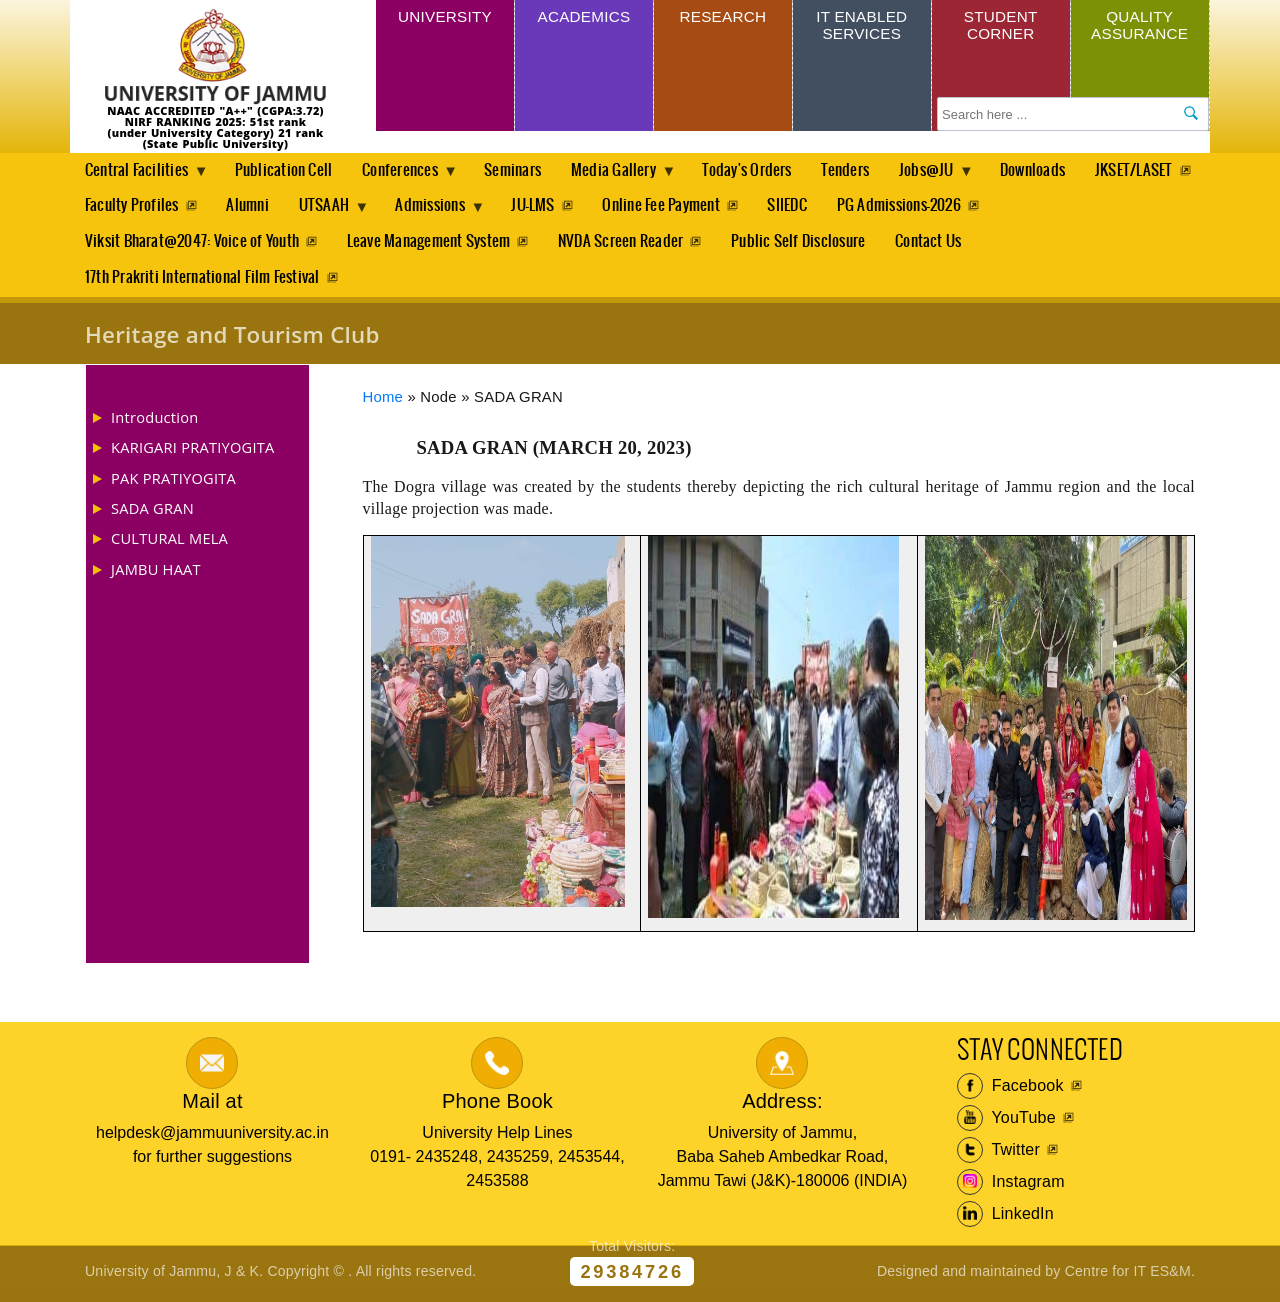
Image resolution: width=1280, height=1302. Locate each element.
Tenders (863, 170)
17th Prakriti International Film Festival (202, 282)
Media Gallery (629, 176)
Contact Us (936, 244)
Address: (782, 1105)
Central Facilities (140, 176)
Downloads (1056, 170)
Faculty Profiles (259, 207)
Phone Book (497, 1105)
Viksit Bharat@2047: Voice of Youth (192, 244)
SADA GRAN (152, 513)
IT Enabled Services (861, 27)
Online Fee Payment (802, 207)
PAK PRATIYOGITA (173, 482)
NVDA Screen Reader (624, 244)
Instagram (1011, 1187)
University (445, 18)
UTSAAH (459, 213)
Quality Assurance (1140, 27)
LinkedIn (1005, 1219)
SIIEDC (930, 207)
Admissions (569, 213)
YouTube (1006, 1123)
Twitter (998, 1155)
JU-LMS (671, 207)
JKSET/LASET (124, 207)
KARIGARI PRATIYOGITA (193, 452)
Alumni (377, 207)
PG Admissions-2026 (1044, 207)
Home (383, 402)
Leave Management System (431, 244)
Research (722, 18)
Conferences (409, 176)
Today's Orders (762, 170)
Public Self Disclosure (804, 244)
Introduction (154, 422)
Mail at (212, 1105)
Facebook (1010, 1091)
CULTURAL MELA (169, 543)
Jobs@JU (950, 176)
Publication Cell (287, 170)
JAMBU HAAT (156, 573)
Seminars (522, 170)
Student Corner (1000, 27)
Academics (583, 18)
